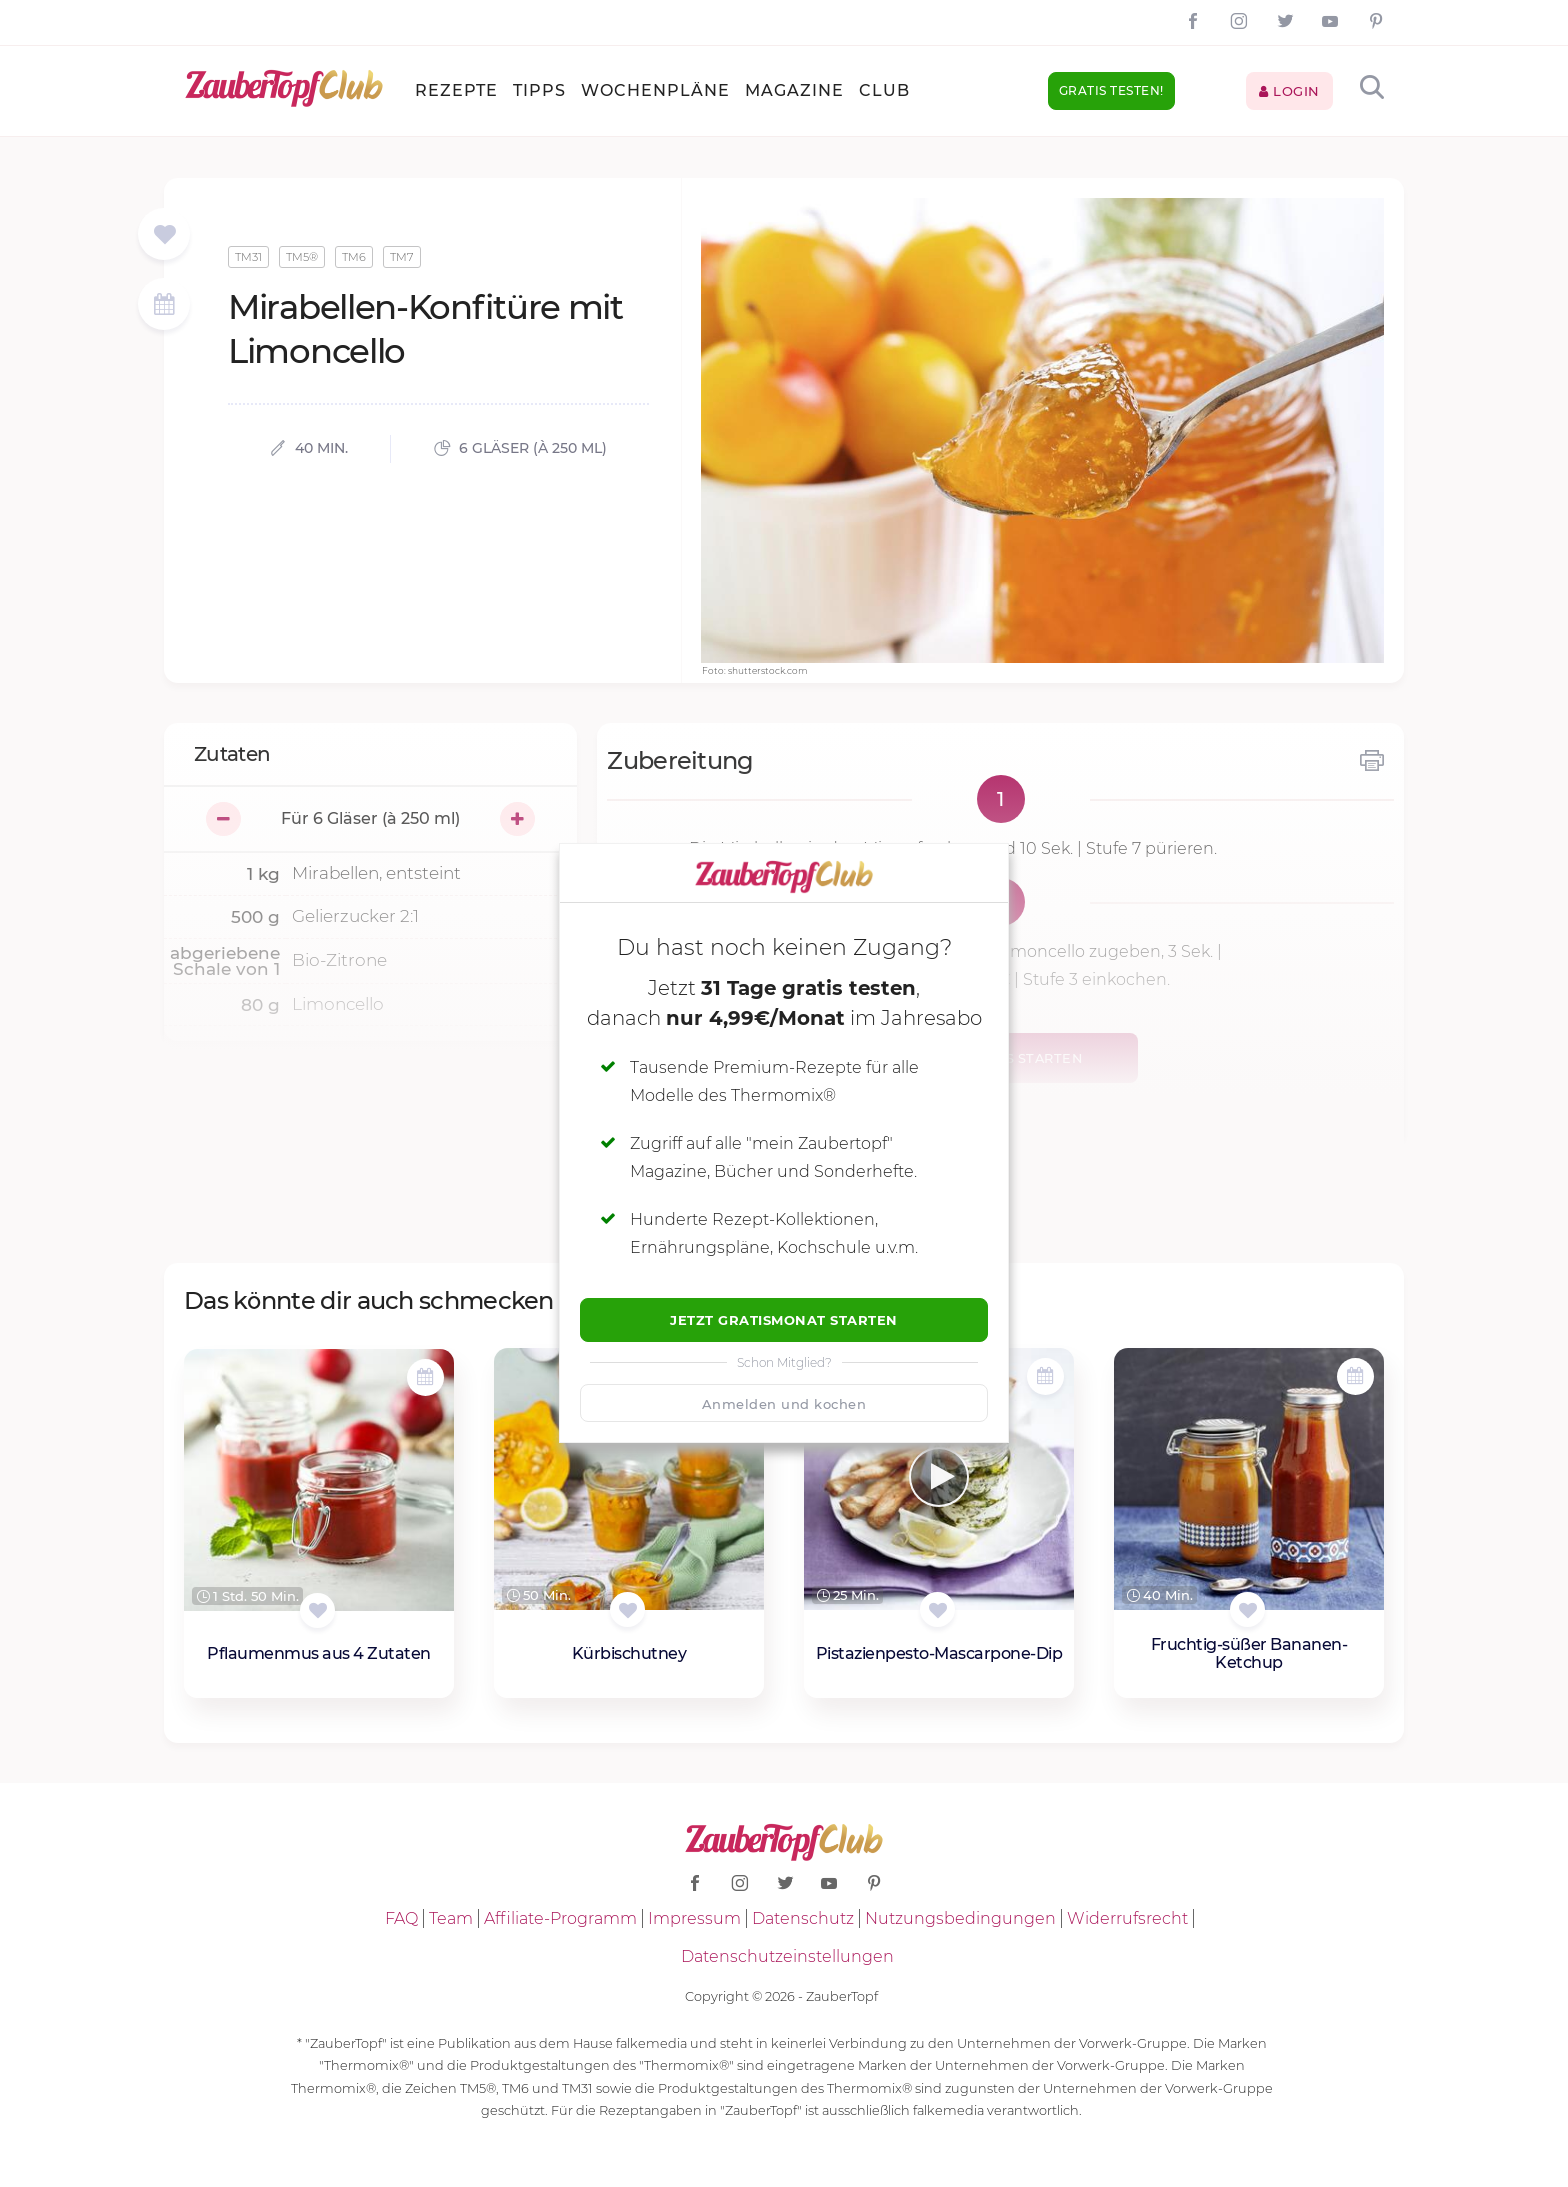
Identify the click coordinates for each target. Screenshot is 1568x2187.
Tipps (539, 90)
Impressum (694, 1918)
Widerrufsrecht (1127, 1918)
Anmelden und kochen (784, 1404)
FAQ (401, 1918)
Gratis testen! (1111, 90)
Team (451, 1918)
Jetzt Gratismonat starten (784, 1320)
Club (884, 90)
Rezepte (456, 90)
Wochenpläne (655, 90)
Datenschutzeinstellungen (787, 1956)
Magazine (794, 90)
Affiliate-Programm (560, 1918)
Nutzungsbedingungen (960, 1918)
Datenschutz (803, 1918)
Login (1289, 91)
